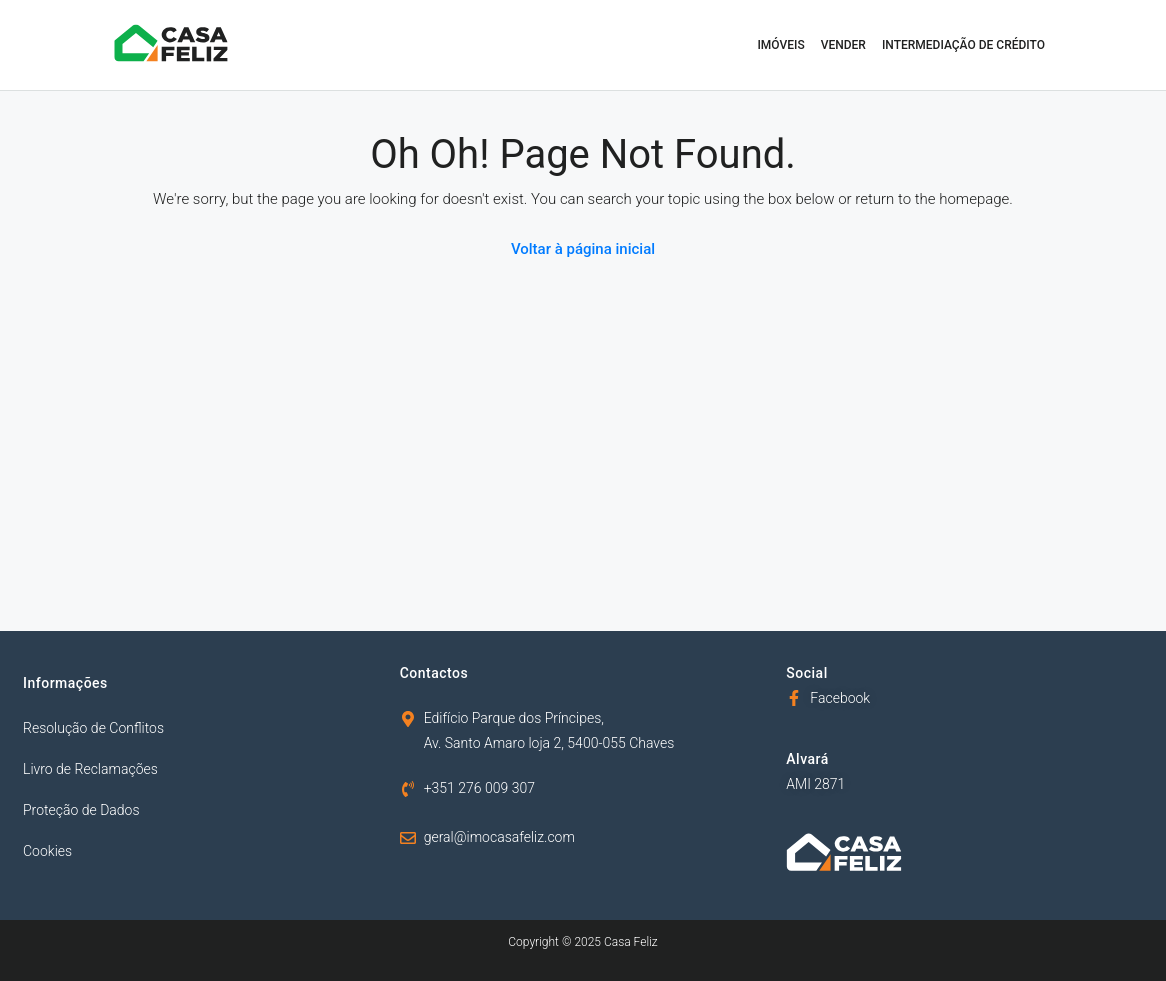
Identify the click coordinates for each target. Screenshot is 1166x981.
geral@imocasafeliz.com (499, 837)
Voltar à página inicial (583, 249)
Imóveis (780, 45)
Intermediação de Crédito (963, 45)
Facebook (840, 698)
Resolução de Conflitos (93, 728)
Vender (843, 45)
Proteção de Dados (81, 810)
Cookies (47, 851)
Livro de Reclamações (90, 769)
